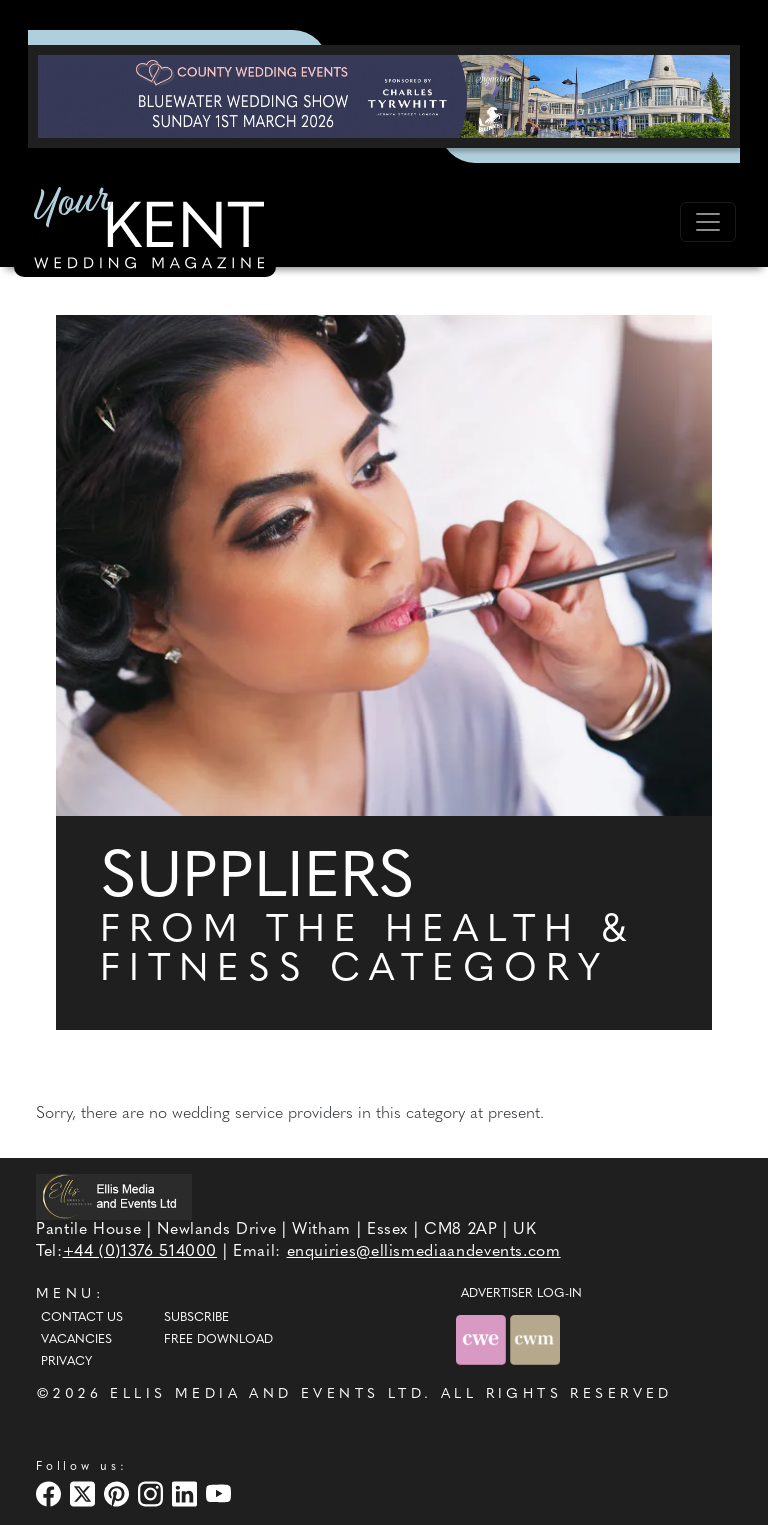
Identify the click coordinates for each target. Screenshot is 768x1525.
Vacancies (76, 1340)
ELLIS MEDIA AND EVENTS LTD (267, 1394)
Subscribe (196, 1318)
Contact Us (82, 1318)
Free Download (218, 1340)
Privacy (66, 1362)
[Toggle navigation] (708, 222)
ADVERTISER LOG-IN (521, 1294)
